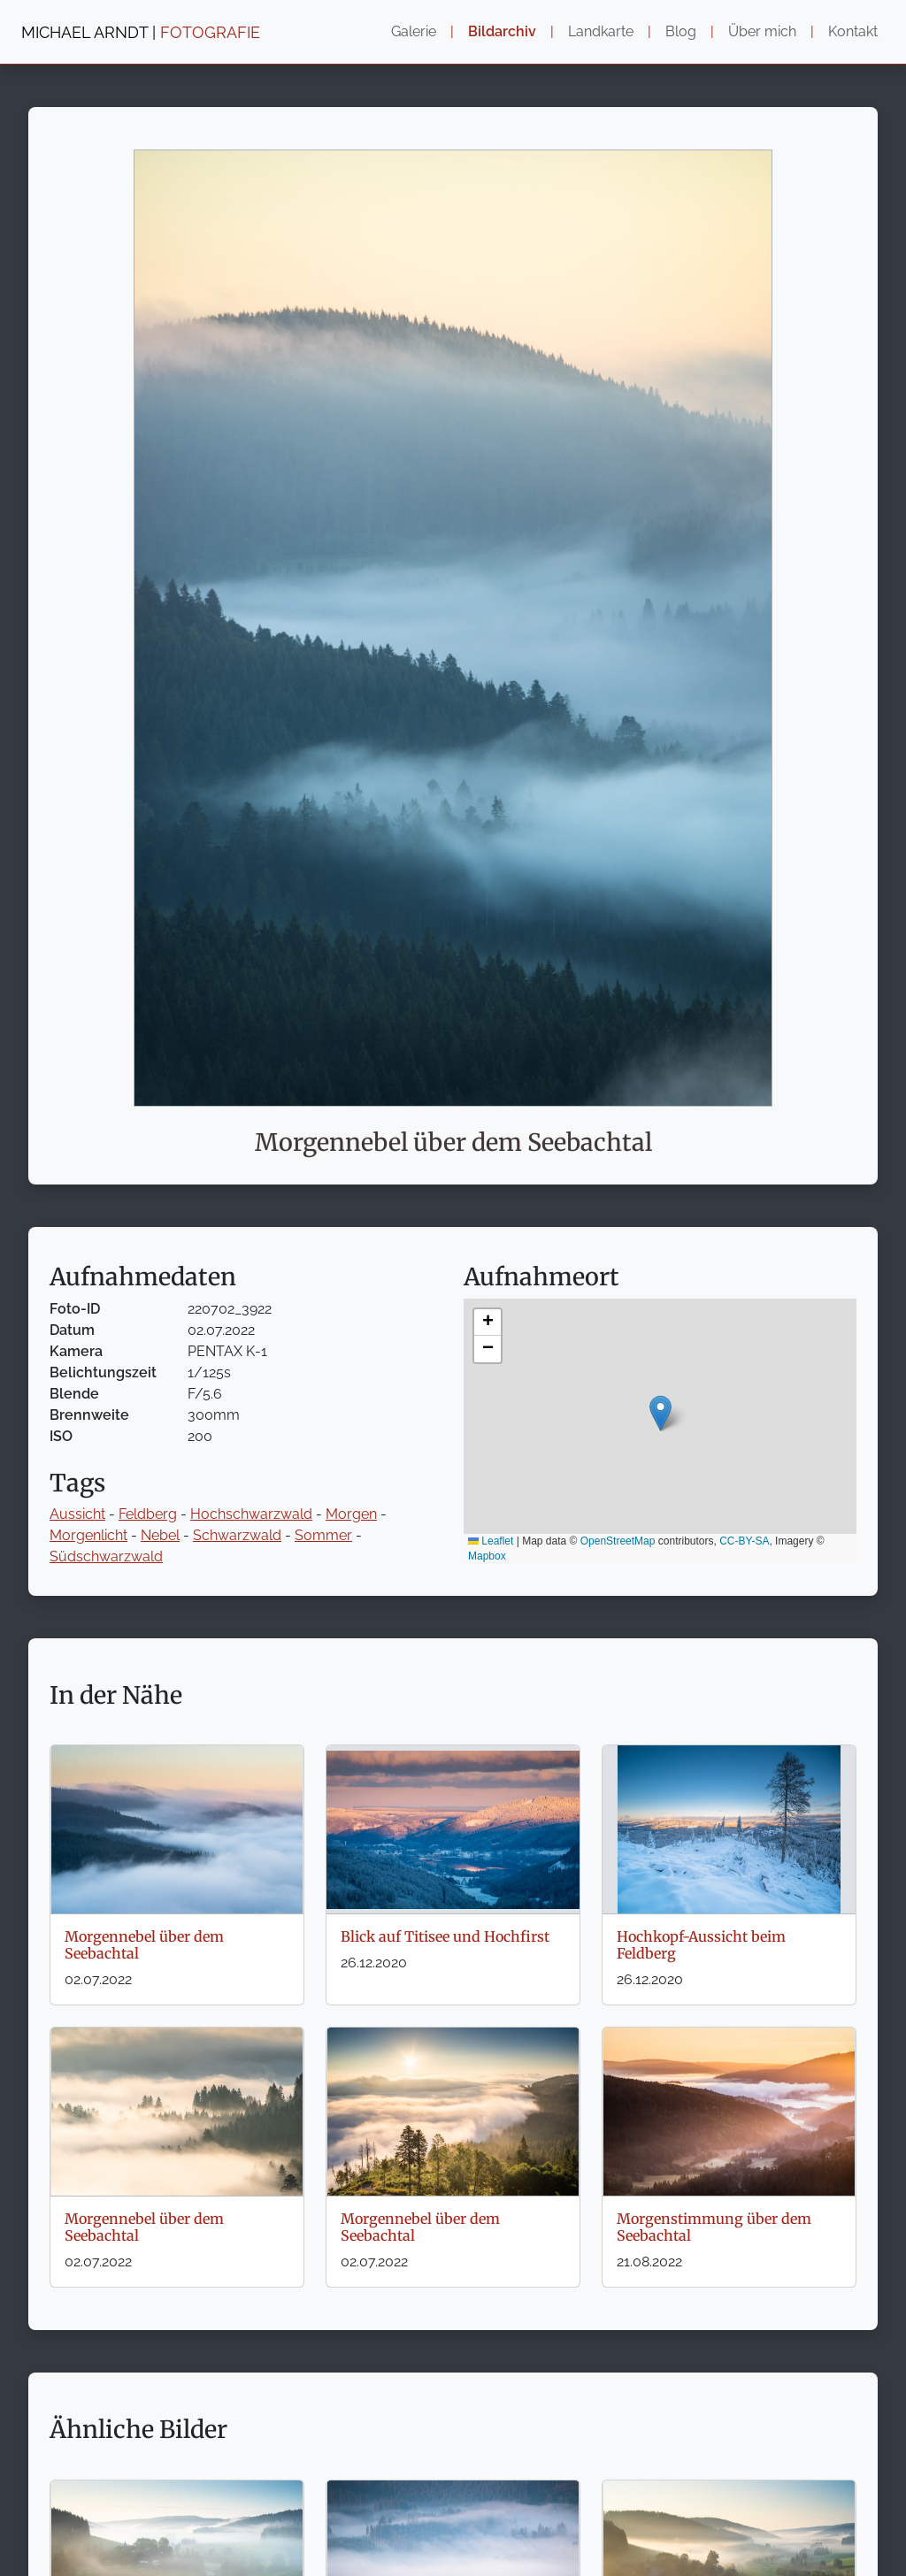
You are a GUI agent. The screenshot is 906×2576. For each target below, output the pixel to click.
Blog (680, 31)
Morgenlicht (88, 1535)
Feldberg (148, 1514)
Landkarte (600, 31)
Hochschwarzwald (251, 1514)
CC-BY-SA (744, 1541)
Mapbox (487, 1556)
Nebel (160, 1535)
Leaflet (490, 1541)
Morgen (351, 1514)
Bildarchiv (502, 31)
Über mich (762, 31)
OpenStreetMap (618, 1541)
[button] (660, 1413)
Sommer (323, 1535)
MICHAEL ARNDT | (140, 32)
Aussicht (77, 1514)
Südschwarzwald (106, 1556)
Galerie (413, 31)
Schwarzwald (237, 1535)
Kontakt (853, 31)
